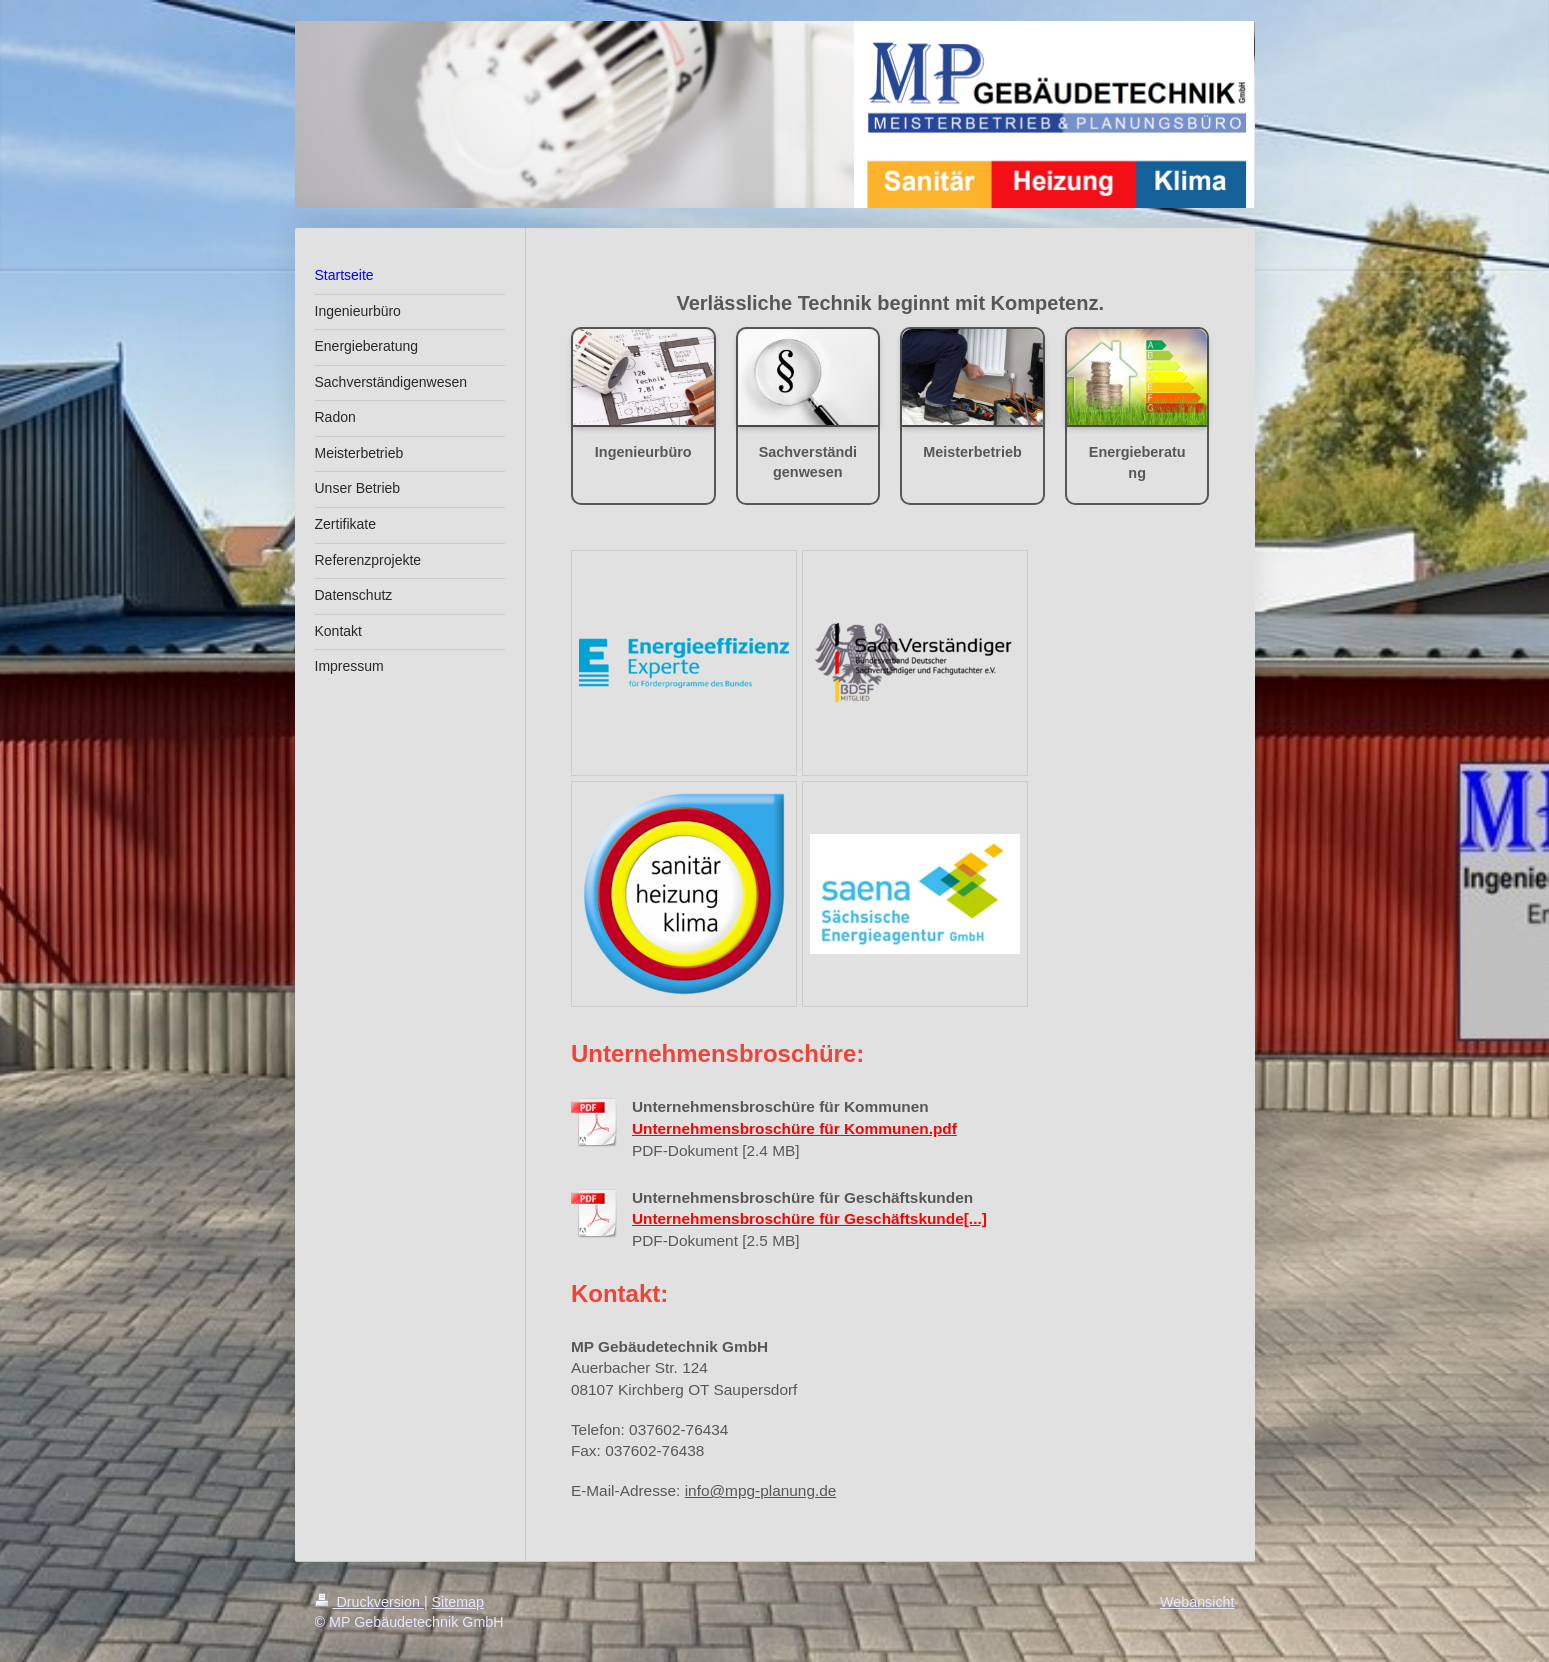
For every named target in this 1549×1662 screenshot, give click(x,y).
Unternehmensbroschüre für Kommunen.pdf (794, 1128)
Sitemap (458, 1602)
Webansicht (1197, 1602)
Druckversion (369, 1602)
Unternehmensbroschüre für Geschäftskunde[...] (809, 1218)
